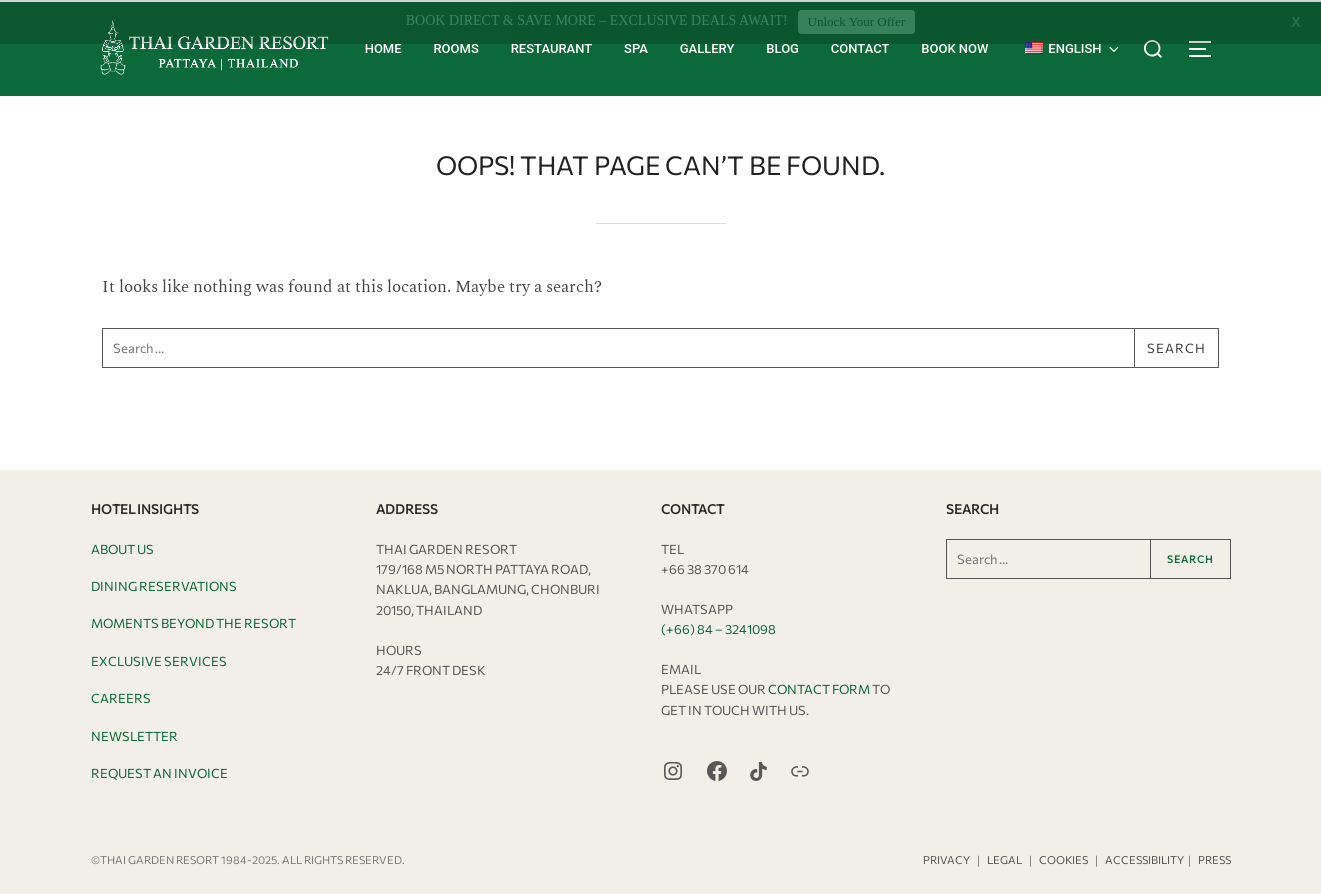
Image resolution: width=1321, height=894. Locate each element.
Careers (121, 697)
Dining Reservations (164, 584)
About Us (122, 547)
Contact (860, 46)
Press (1214, 857)
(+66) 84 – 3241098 (718, 627)
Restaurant (552, 46)
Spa (636, 46)
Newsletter (134, 734)
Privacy (946, 857)
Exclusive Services (159, 659)
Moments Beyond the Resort (193, 622)
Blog (782, 46)
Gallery (707, 46)
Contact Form (819, 687)
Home (383, 46)
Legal (1004, 857)
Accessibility (1144, 857)
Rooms (455, 46)
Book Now (954, 46)
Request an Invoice (159, 771)
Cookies (1063, 857)
